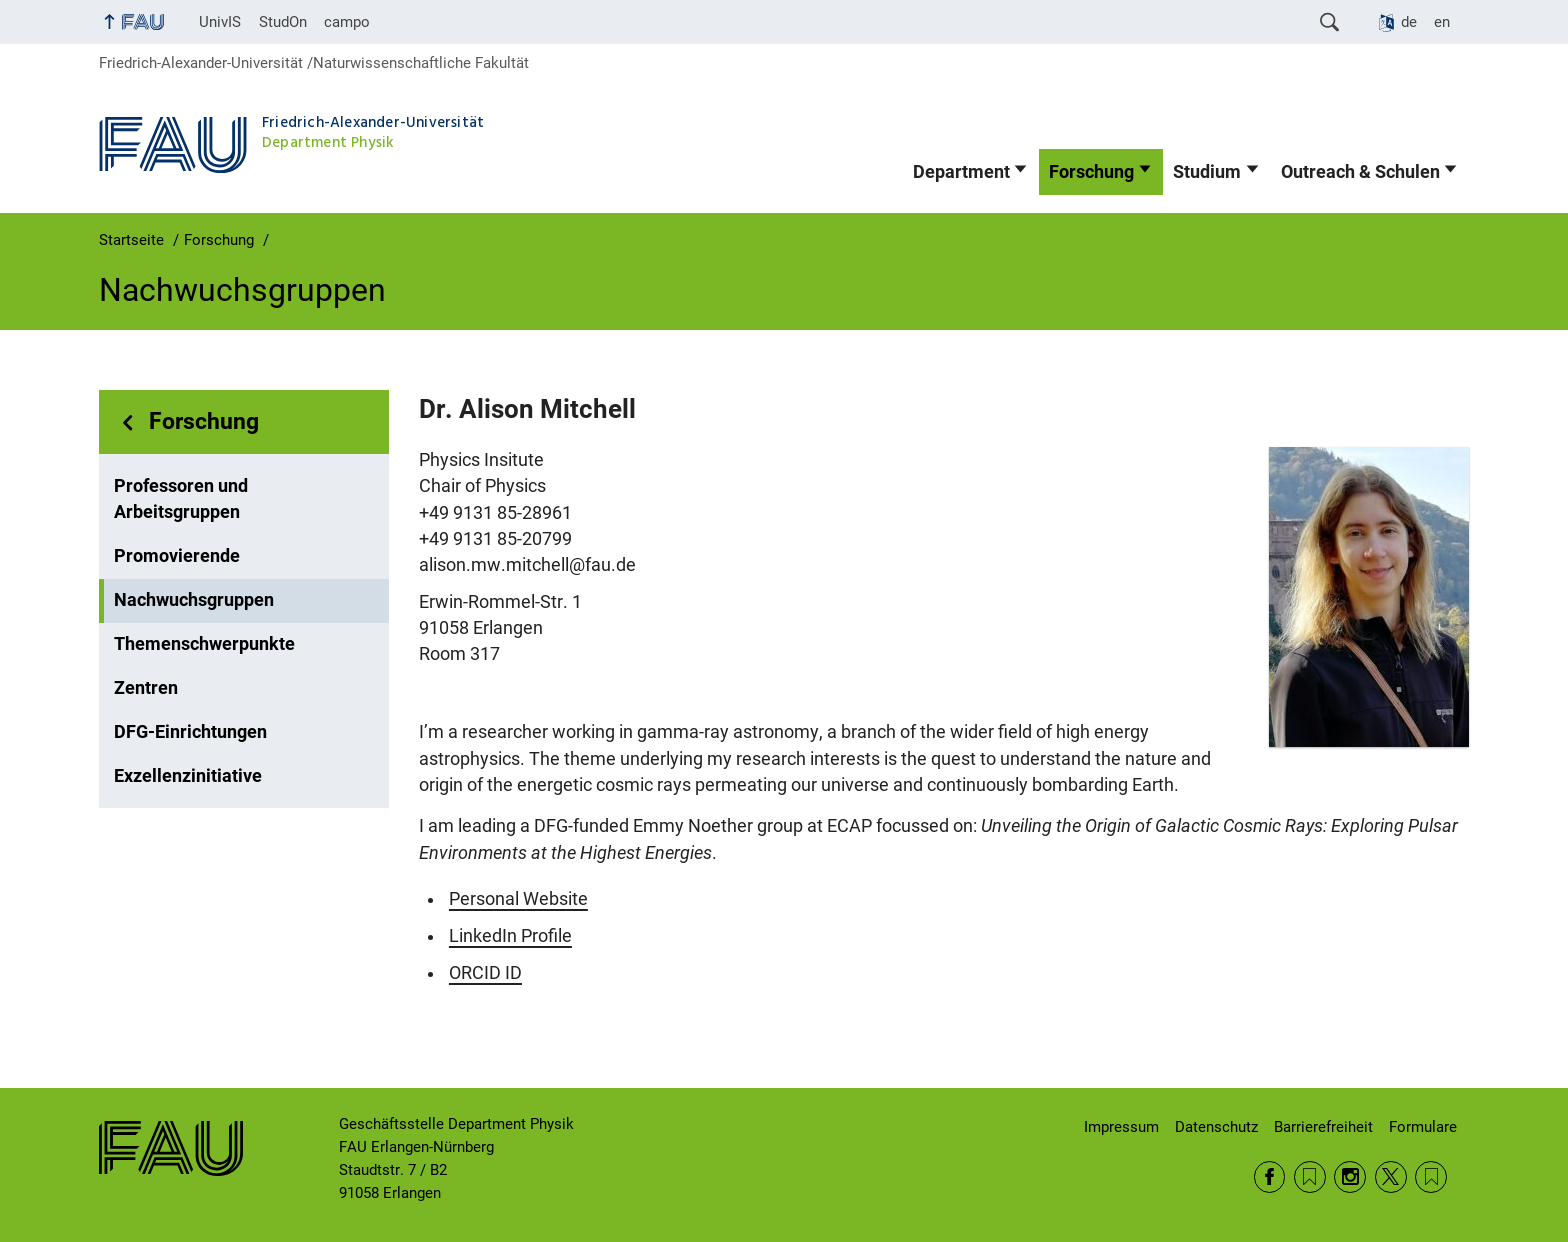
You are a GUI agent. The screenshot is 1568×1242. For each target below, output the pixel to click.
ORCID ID (485, 973)
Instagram (1350, 1177)
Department (961, 172)
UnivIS (220, 22)
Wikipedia (1431, 1177)
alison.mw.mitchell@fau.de (527, 565)
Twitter (1391, 1177)
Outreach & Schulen (1360, 172)
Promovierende (177, 556)
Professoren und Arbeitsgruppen (181, 499)
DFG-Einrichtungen (190, 732)
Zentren (146, 688)
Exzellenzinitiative (188, 776)
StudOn (283, 22)
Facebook (1270, 1177)
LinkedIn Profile (510, 936)
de (1409, 22)
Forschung (1091, 172)
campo (347, 22)
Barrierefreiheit (1323, 1127)
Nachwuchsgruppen (194, 600)
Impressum (1121, 1127)
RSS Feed (1310, 1177)
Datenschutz (1216, 1127)
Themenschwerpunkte (204, 644)
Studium (1207, 172)
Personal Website (518, 899)
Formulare (1423, 1127)
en (1442, 22)
